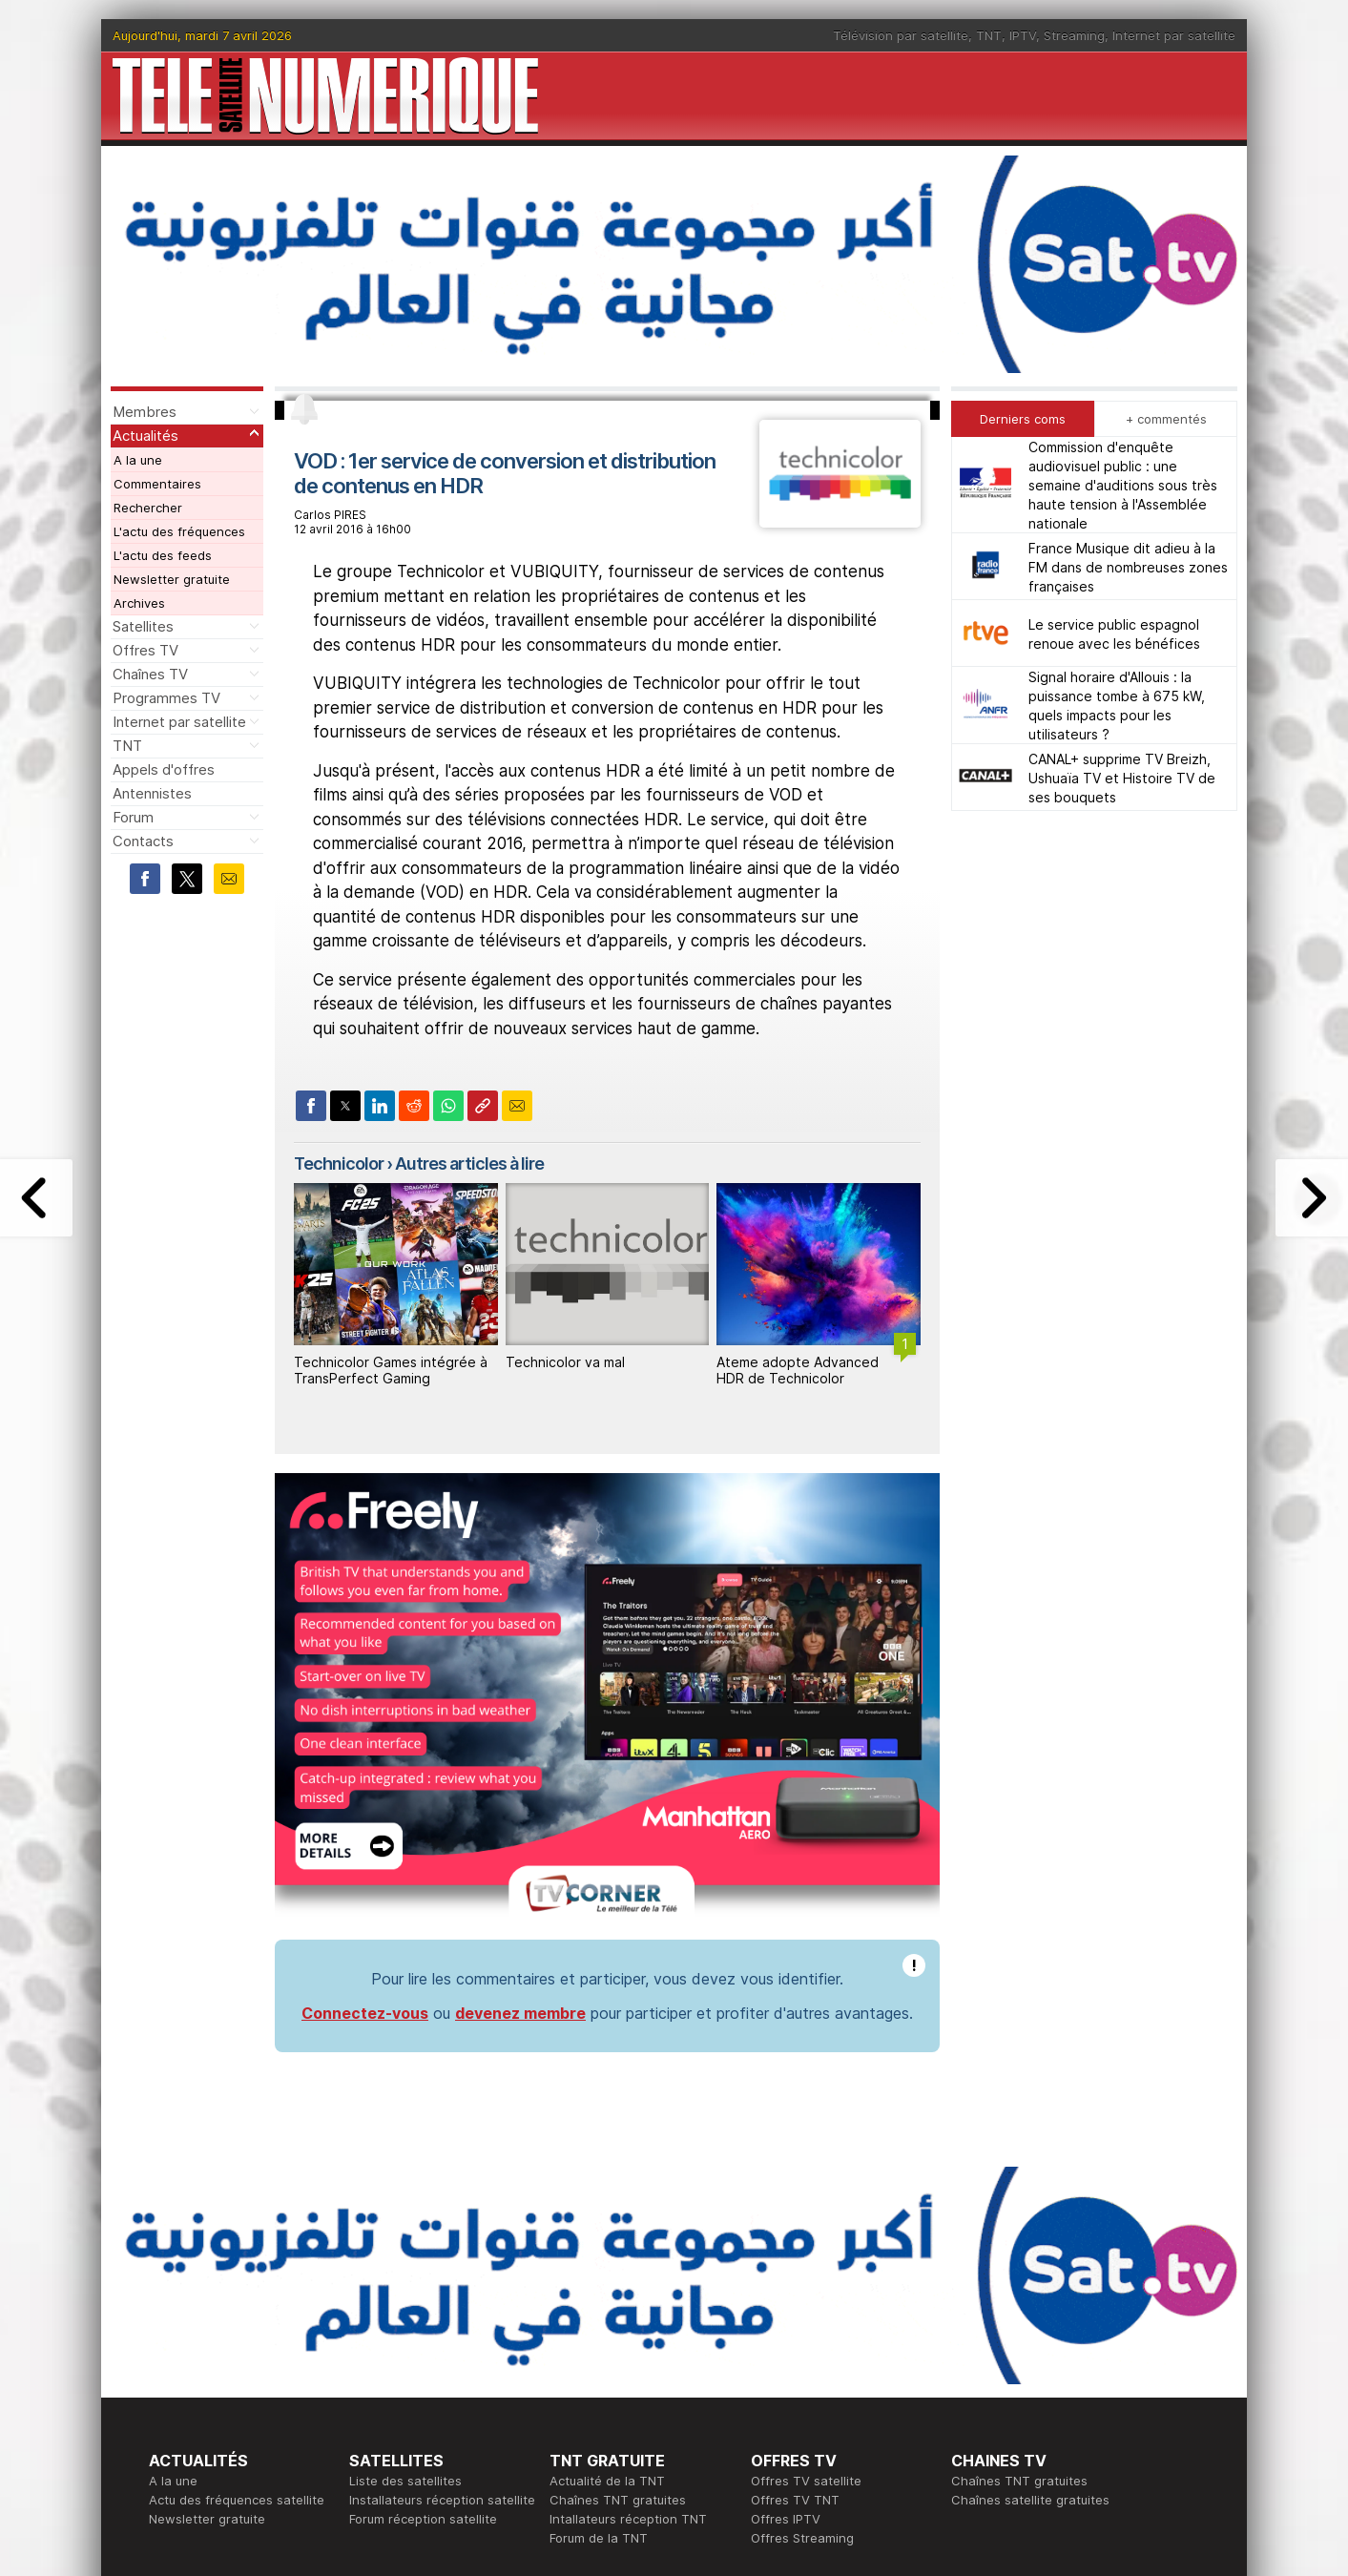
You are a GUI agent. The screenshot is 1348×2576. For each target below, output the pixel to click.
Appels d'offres (164, 769)
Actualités (145, 435)
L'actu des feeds (163, 555)
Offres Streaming (802, 2537)
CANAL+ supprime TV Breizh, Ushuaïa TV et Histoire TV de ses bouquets (1121, 778)
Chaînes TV (150, 674)
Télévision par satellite (900, 35)
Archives (139, 603)
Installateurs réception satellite (442, 2499)
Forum (133, 817)
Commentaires (157, 483)
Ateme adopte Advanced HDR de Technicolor (797, 1370)
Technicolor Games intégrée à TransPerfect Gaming (390, 1370)
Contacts (143, 841)
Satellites (143, 626)
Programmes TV (166, 698)
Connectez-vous (364, 2013)
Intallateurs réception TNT (628, 2518)
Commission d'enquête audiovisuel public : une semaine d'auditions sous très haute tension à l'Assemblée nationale (1122, 485)
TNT (989, 35)
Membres (144, 412)
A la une (138, 459)
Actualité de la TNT (607, 2480)
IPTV (1022, 35)
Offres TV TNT (795, 2499)
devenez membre (520, 2013)
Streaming (1074, 35)
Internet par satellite (1173, 35)
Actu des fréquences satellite (236, 2499)
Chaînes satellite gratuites (1030, 2499)
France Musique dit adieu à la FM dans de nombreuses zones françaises (1128, 567)
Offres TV (145, 650)
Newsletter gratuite (172, 579)
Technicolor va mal (565, 1362)
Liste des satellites (405, 2480)
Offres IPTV (785, 2518)
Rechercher (148, 507)
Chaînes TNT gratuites (618, 2499)
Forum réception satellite (423, 2518)
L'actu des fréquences (179, 531)
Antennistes (152, 793)
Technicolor (339, 1163)
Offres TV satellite (806, 2480)
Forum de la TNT (599, 2537)
